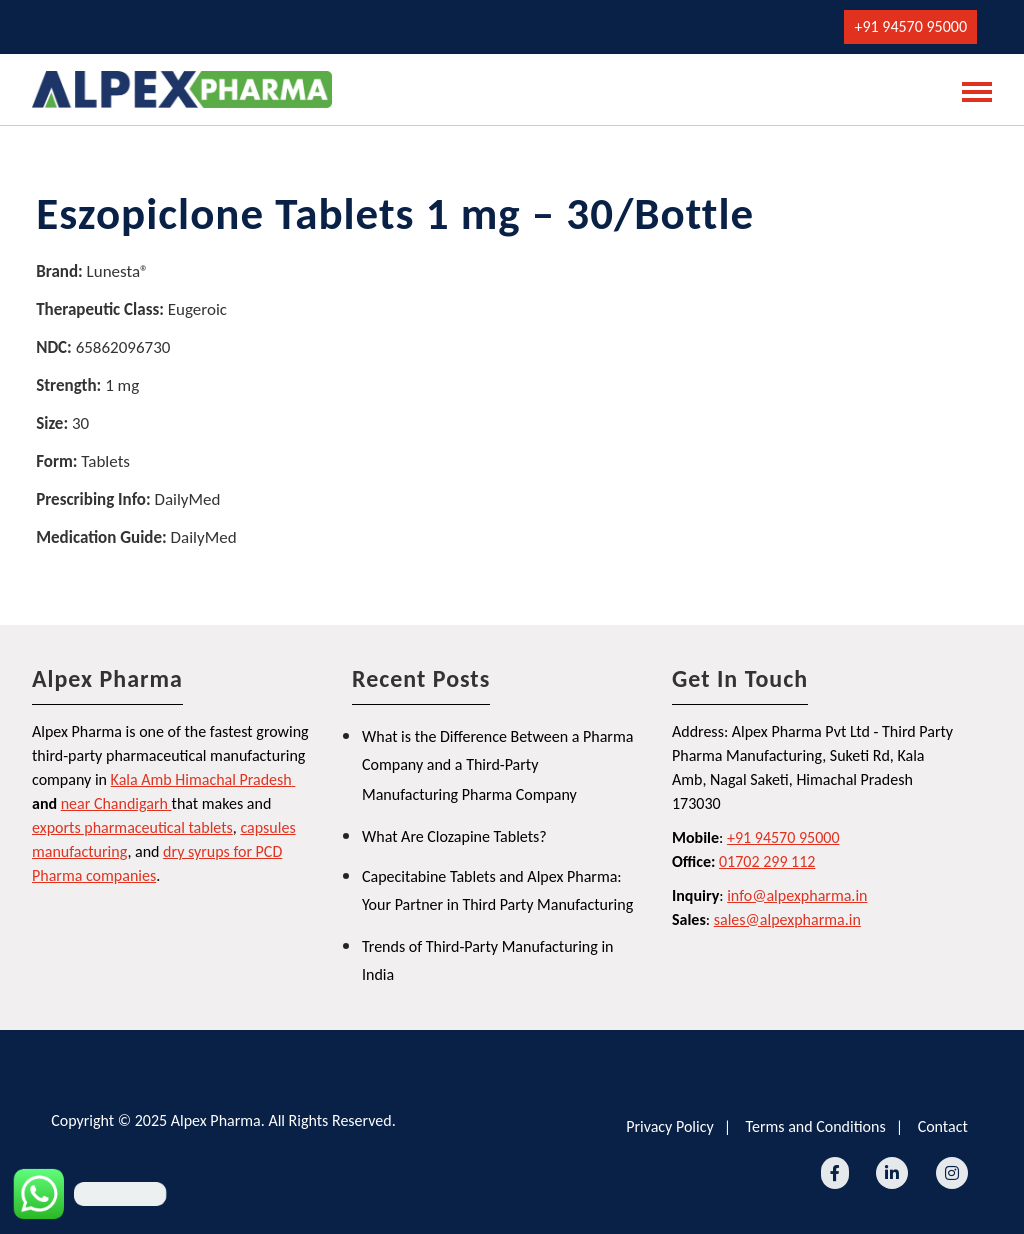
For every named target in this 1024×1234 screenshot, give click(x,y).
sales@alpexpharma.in (787, 919)
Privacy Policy (670, 1126)
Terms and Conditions (816, 1126)
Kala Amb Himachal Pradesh (201, 779)
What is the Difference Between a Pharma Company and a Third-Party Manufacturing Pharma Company (497, 765)
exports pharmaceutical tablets (132, 827)
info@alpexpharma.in (797, 895)
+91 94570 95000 (910, 26)
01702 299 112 (767, 861)
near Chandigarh (114, 803)
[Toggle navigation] (971, 90)
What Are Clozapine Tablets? (454, 836)
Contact (943, 1126)
